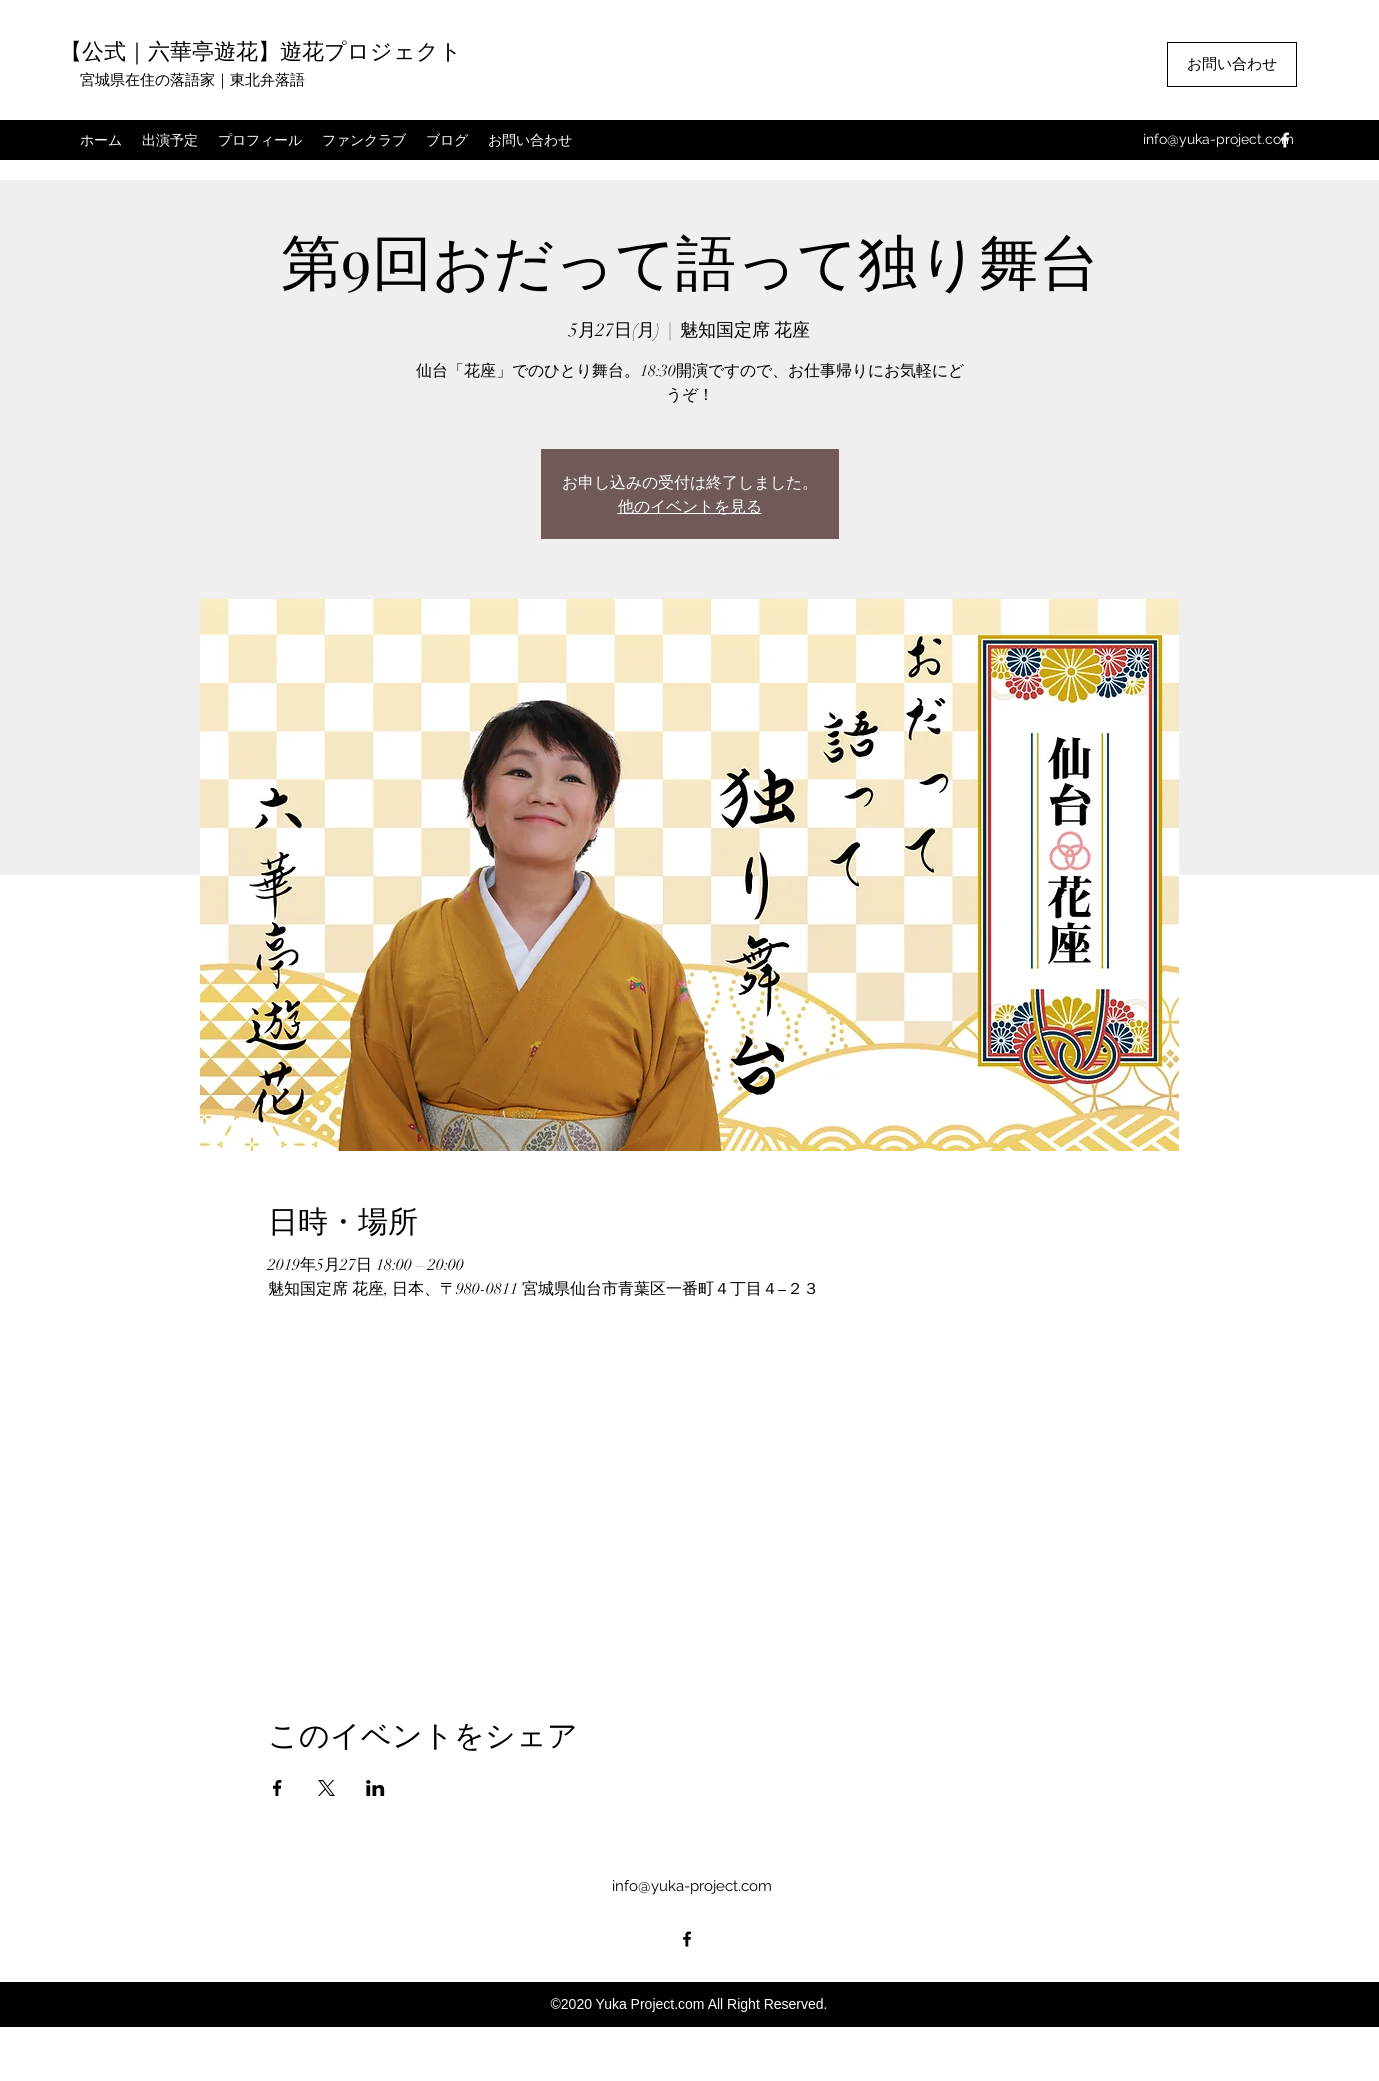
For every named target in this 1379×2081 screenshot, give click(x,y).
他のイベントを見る (690, 505)
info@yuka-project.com (1218, 139)
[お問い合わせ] (1232, 64)
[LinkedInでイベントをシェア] (375, 1788)
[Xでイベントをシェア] (326, 1788)
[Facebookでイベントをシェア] (277, 1788)
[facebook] (1285, 140)
